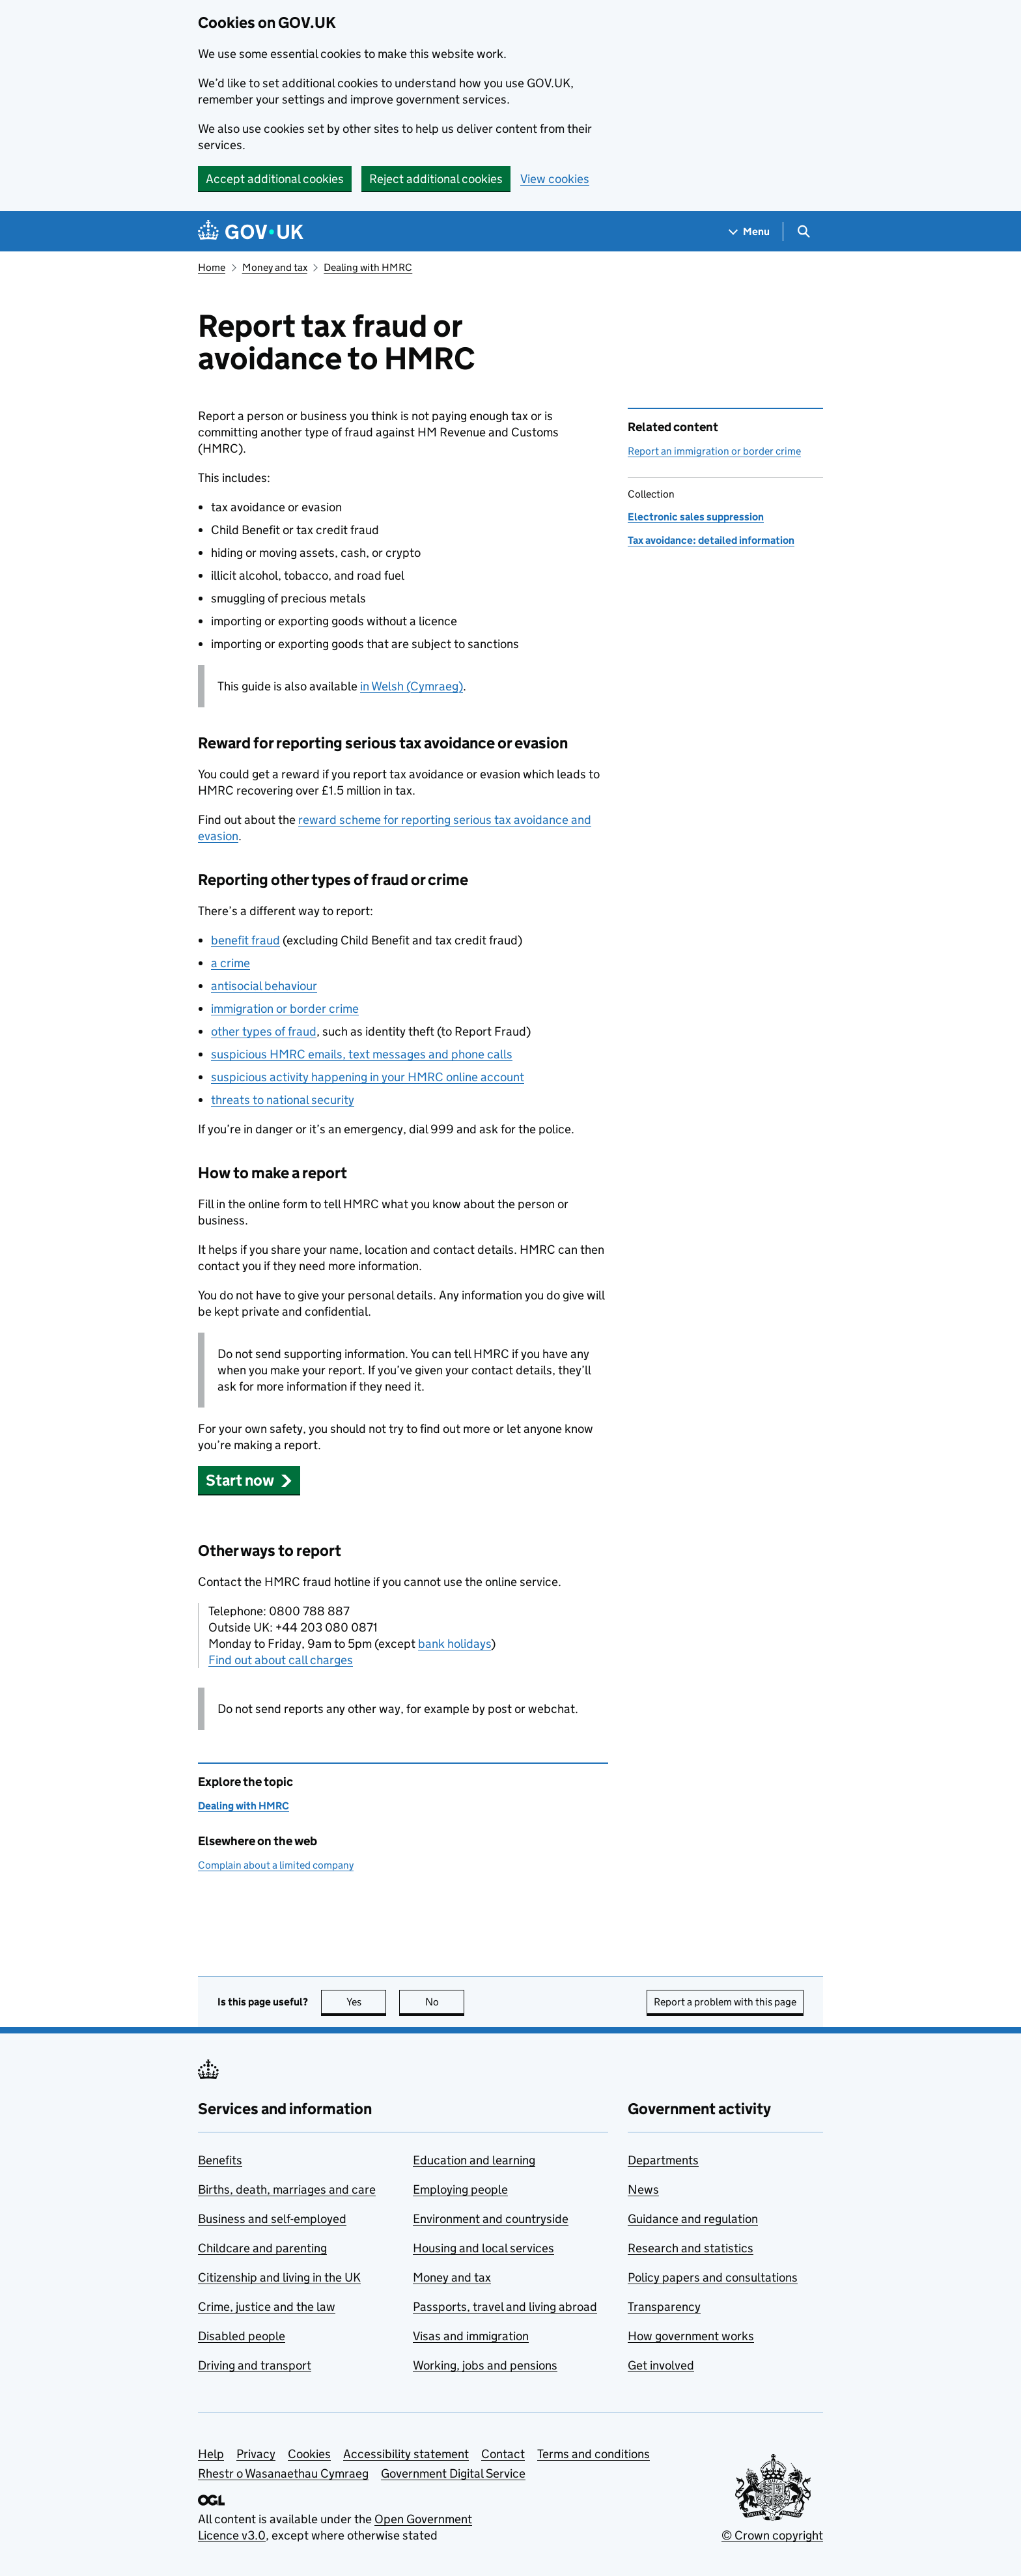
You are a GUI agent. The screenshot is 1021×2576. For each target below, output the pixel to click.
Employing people (460, 2189)
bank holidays (454, 1643)
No (445, 2002)
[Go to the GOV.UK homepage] (250, 231)
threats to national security (282, 1099)
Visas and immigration (471, 2335)
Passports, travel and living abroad (505, 2306)
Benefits (220, 2160)
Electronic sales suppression (696, 517)
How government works (691, 2335)
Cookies (309, 2453)
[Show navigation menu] (749, 231)
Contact (503, 2453)
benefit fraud (245, 940)
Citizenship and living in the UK (279, 2277)
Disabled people (241, 2335)
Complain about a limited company (276, 1865)
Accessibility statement (406, 2453)
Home (211, 267)
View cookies (554, 179)
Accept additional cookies (275, 178)
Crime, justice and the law (266, 2306)
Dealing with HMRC (368, 267)
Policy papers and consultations (713, 2277)
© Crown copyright (772, 2535)
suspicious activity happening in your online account (367, 1076)
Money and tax (274, 267)
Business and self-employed (272, 2218)
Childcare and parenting (262, 2248)
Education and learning (474, 2160)
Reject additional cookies (436, 178)
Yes (366, 2002)
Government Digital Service (453, 2473)
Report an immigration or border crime (714, 451)
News (643, 2189)
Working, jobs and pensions (485, 2365)
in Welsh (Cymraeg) (411, 686)
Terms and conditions (593, 2453)
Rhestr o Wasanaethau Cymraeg (283, 2473)
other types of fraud (263, 1031)
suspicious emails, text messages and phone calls (361, 1054)
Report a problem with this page (725, 2002)
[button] (249, 1480)
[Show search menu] (803, 231)
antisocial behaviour (264, 985)
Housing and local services (483, 2248)
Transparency (664, 2306)
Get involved (661, 2365)
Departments (663, 2160)
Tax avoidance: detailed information (711, 540)
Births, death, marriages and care (287, 2189)
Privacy (255, 2453)
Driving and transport (254, 2365)
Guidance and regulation (693, 2218)
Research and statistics (690, 2248)
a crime (230, 962)
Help (211, 2453)
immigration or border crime (285, 1008)
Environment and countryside (490, 2218)
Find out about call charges (280, 1659)
